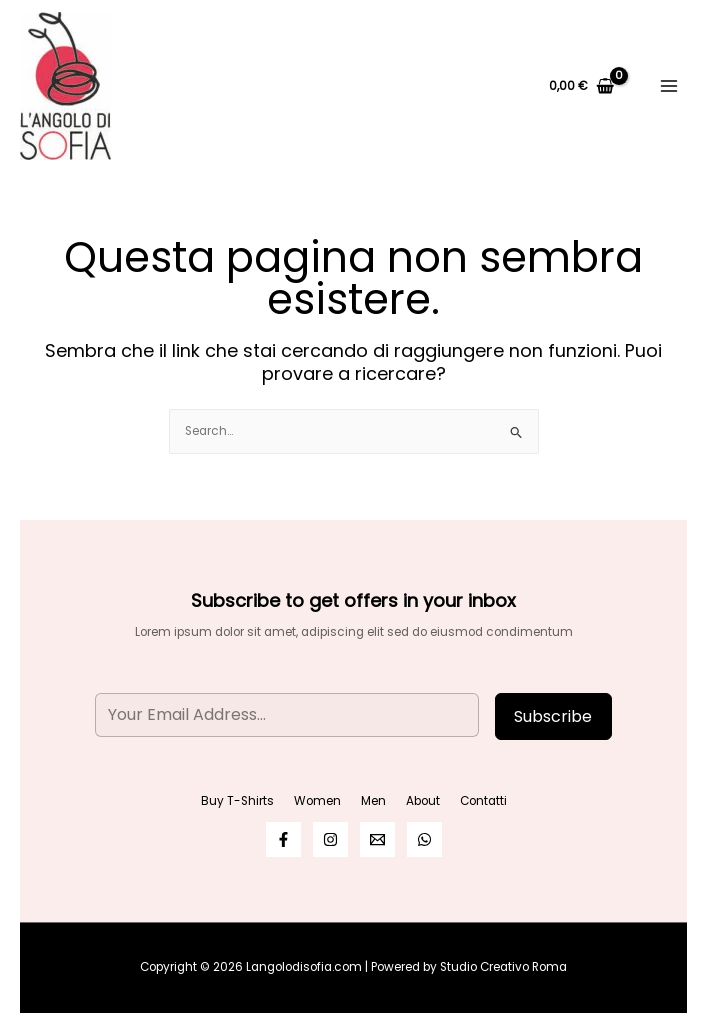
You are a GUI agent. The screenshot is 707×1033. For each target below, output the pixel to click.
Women (317, 801)
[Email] (377, 839)
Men (373, 801)
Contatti (483, 801)
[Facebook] (283, 839)
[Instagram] (330, 839)
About (423, 801)
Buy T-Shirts (237, 801)
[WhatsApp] (424, 839)
